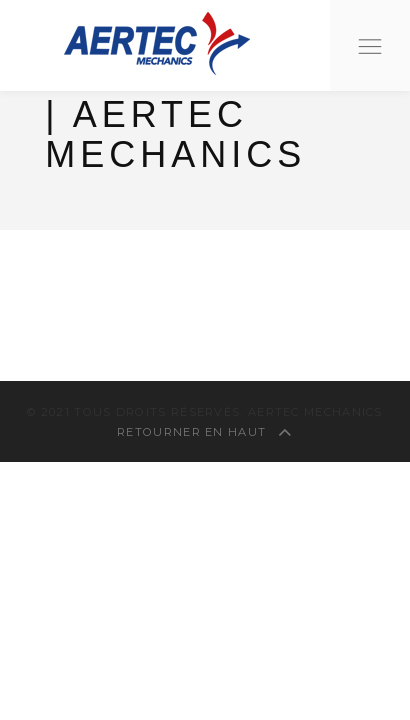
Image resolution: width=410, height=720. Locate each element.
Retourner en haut (205, 432)
